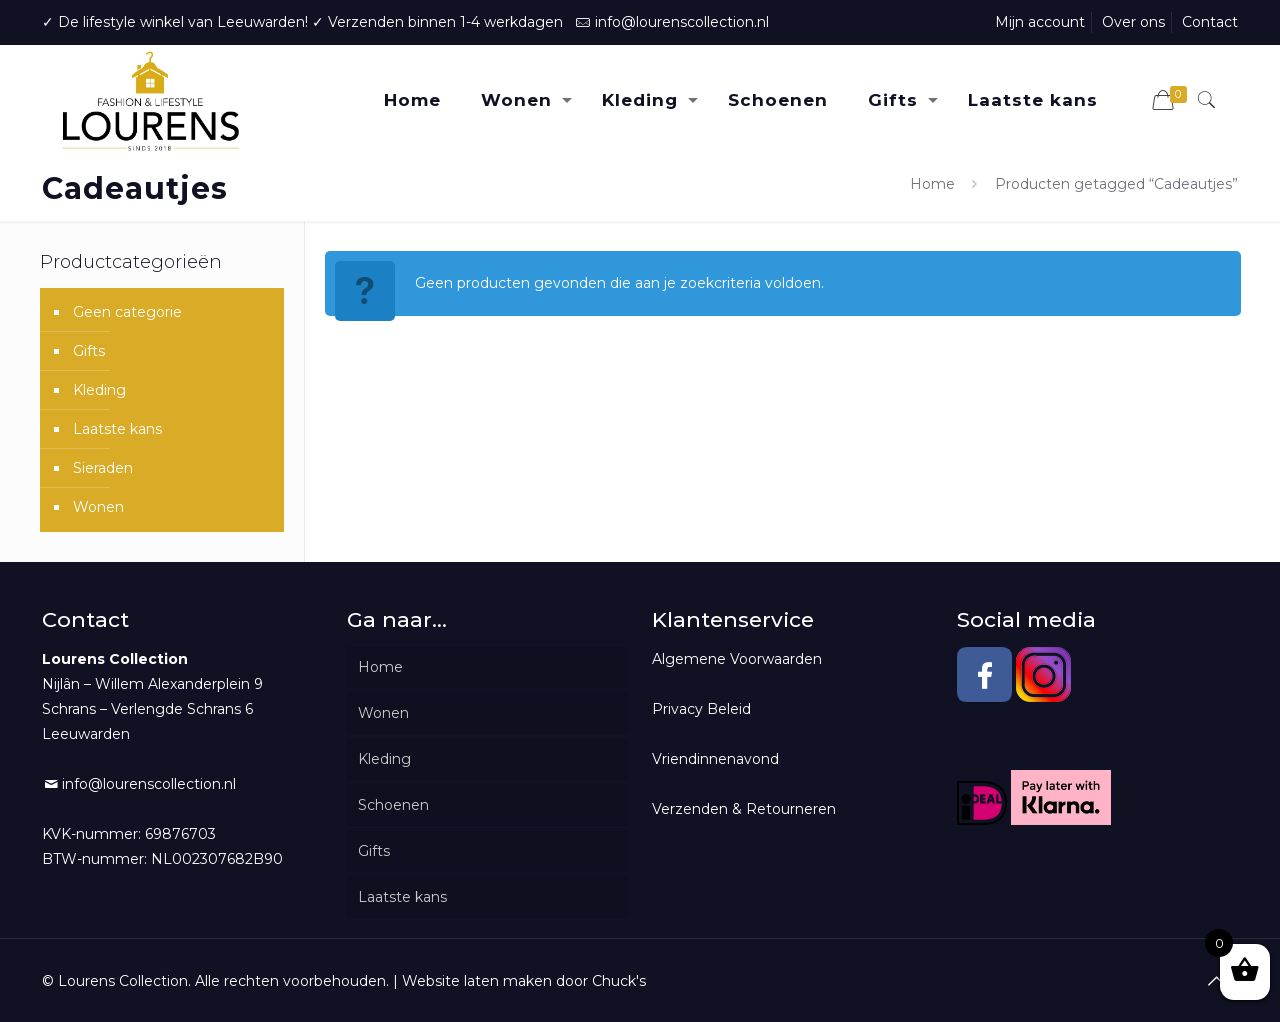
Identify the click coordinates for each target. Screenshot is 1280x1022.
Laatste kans (117, 429)
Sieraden (103, 468)
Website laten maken (477, 981)
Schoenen (393, 805)
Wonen (98, 507)
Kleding (99, 390)
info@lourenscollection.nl (682, 22)
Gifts (89, 351)
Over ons (1133, 22)
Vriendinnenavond (715, 759)
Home (932, 184)
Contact (1210, 22)
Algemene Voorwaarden (737, 659)
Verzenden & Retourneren (744, 809)
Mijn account (1040, 22)
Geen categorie (127, 312)
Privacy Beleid (701, 709)
